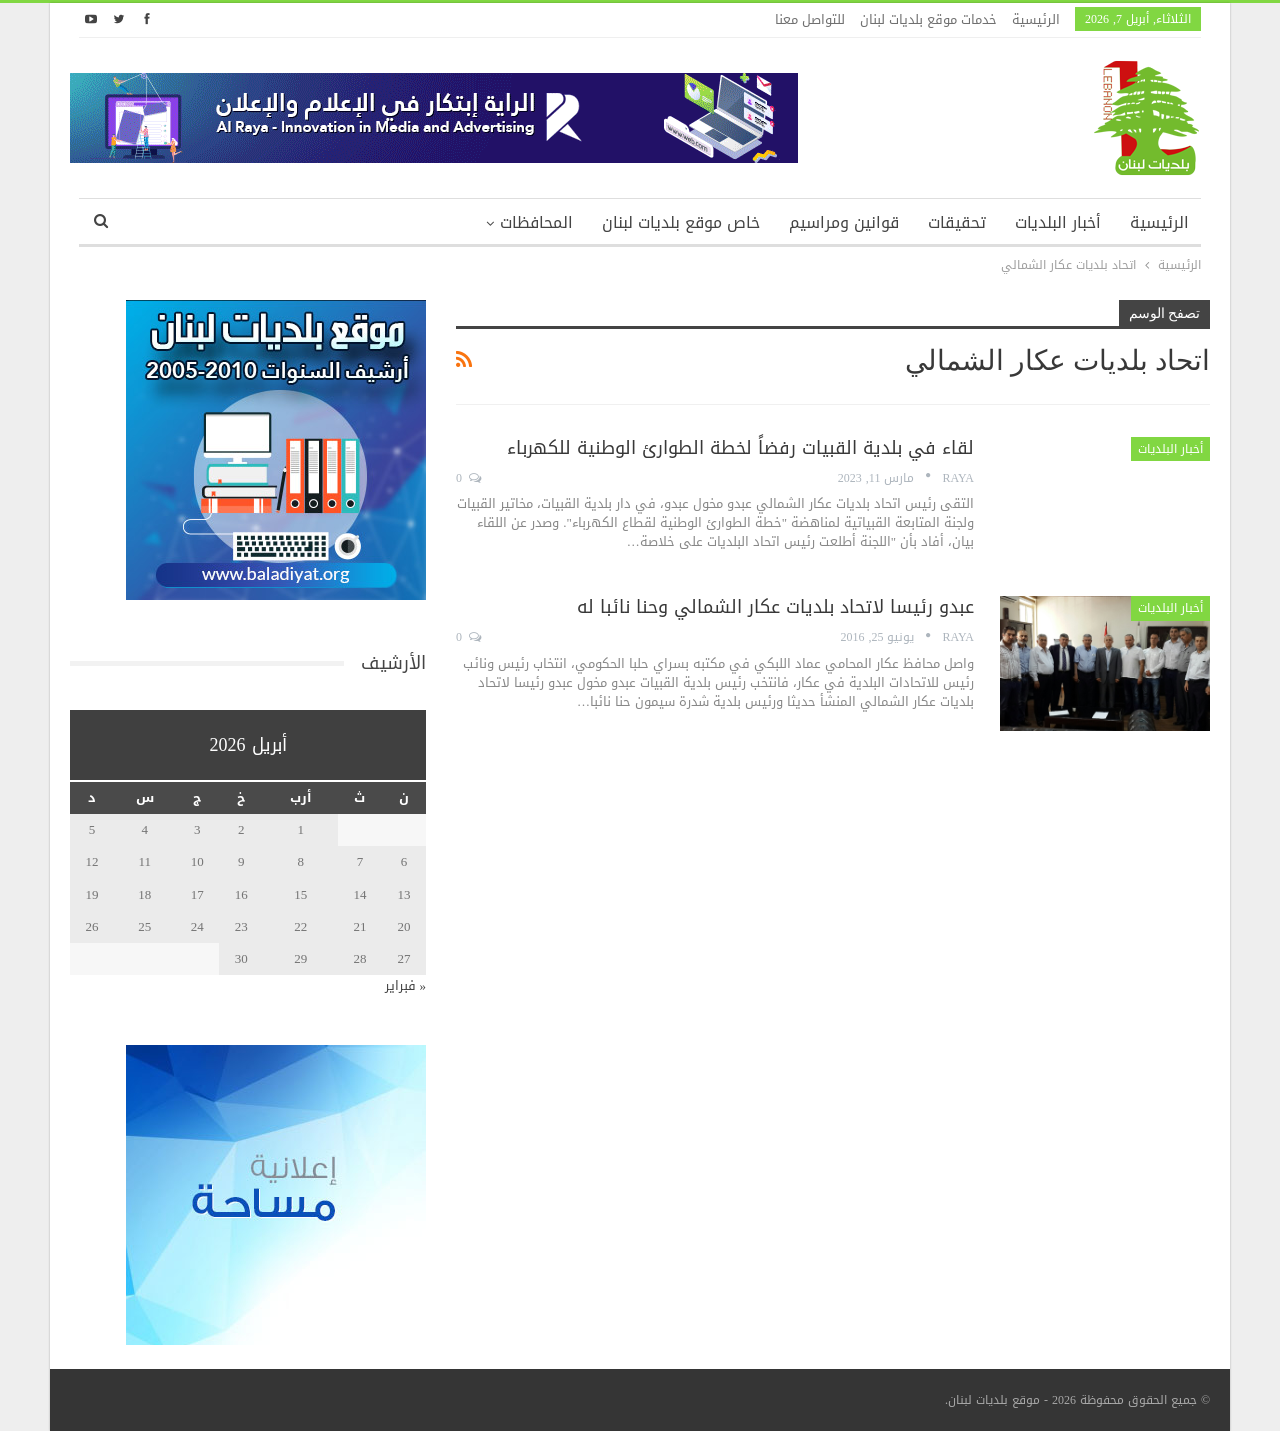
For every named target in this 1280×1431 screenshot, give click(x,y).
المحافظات (536, 222)
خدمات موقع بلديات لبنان (928, 19)
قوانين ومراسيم (844, 222)
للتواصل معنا (810, 19)
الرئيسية (1036, 19)
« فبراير (406, 985)
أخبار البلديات (1058, 222)
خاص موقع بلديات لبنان (681, 222)
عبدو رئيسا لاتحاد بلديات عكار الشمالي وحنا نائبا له (775, 607)
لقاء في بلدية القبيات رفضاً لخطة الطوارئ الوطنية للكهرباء (740, 448)
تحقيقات (957, 222)
